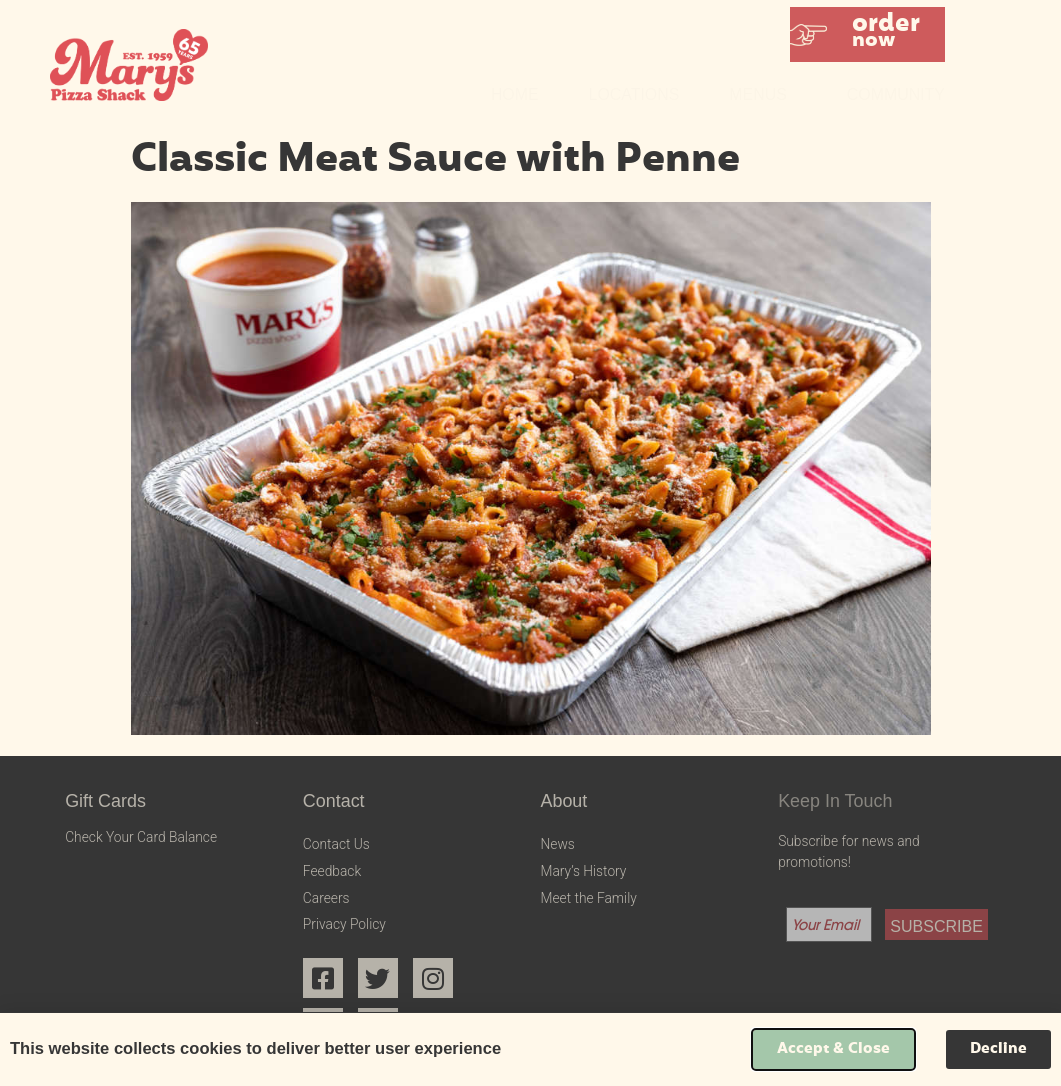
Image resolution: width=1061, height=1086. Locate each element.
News (557, 844)
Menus (762, 95)
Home (515, 94)
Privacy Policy (344, 924)
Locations (634, 94)
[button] (867, 35)
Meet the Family (588, 898)
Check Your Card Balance (141, 837)
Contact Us (336, 844)
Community (896, 94)
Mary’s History (583, 871)
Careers (326, 898)
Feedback (332, 871)
